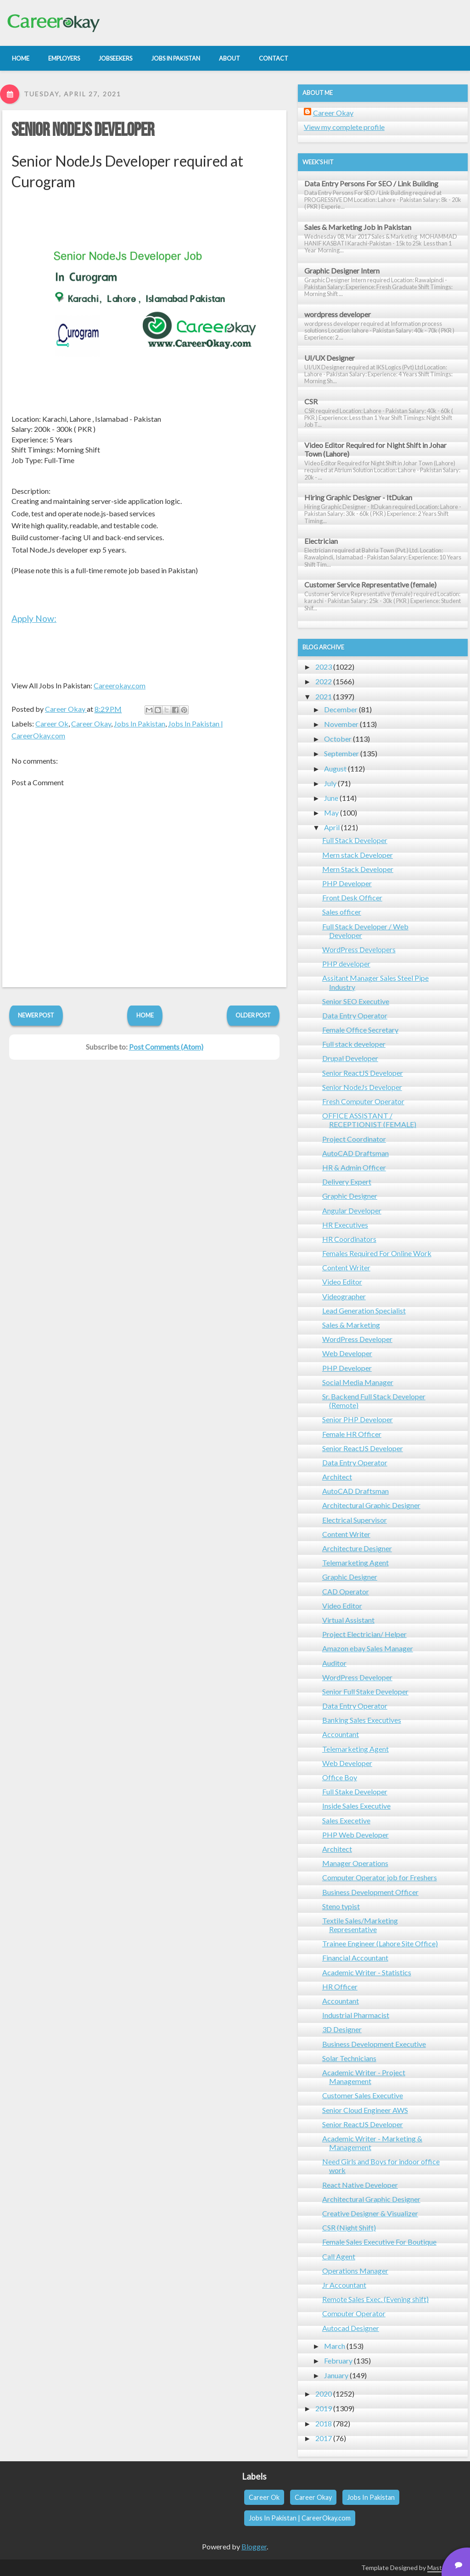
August (335, 768)
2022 (323, 681)
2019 (323, 2408)
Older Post (253, 1015)
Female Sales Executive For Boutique (379, 2241)
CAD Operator (345, 1591)
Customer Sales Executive (362, 2095)
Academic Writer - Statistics (366, 1972)
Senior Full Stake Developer (365, 1691)
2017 (323, 2438)
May (331, 812)
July (330, 783)
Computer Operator (354, 2313)
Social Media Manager (357, 1382)
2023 (323, 666)
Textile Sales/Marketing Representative (360, 1924)
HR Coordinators (349, 1239)
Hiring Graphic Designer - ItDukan (358, 497)
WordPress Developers (359, 949)
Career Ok (51, 723)
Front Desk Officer (352, 897)
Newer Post (36, 1015)
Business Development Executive (374, 2044)
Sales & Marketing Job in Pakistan (357, 227)
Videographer (344, 1296)
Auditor (334, 1663)
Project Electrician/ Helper (364, 1634)
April (332, 827)
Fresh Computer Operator (363, 1101)
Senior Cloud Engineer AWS (365, 2110)
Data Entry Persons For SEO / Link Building (371, 183)
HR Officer (340, 1986)
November (341, 724)
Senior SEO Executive (355, 1001)
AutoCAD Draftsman (355, 1153)
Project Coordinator (354, 1138)
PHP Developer (347, 883)
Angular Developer (351, 1210)
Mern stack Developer (357, 854)
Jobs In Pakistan (139, 723)
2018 (323, 2423)
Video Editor (342, 1281)
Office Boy (339, 1777)
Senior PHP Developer (357, 1419)
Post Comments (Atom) (166, 1046)
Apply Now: (33, 618)
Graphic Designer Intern (342, 270)
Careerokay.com (119, 685)
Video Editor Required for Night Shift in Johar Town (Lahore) (375, 449)
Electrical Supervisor (354, 1519)
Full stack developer (354, 1043)
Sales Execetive (346, 1820)
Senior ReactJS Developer (362, 1072)
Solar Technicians (349, 2058)
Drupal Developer (350, 1058)
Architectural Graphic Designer (371, 1505)
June (331, 797)
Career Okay (91, 723)
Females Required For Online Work (376, 1253)
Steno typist (341, 1906)
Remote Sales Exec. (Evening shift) (375, 2299)
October (338, 738)
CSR (311, 401)
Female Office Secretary (360, 1029)
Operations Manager (355, 2270)
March (334, 2345)
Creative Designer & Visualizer (370, 2213)
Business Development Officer (370, 1892)
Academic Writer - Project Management (363, 2076)
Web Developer (347, 1353)
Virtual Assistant (348, 1619)
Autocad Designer (350, 2328)
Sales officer (341, 911)
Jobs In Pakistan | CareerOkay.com (300, 2518)
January (336, 2375)
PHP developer (346, 963)
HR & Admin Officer (354, 1167)
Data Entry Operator (354, 1015)
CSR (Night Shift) (349, 2227)
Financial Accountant (355, 1957)
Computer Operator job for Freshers (379, 1877)
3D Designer (342, 2029)
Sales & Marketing (351, 1324)
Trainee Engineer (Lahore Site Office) (380, 1943)
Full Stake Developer (354, 1791)
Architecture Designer (357, 1548)
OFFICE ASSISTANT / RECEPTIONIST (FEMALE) (369, 1120)
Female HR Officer (351, 1434)
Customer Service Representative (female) (370, 584)
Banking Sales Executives (361, 1719)
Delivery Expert (346, 1181)
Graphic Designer (349, 1195)
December (341, 709)
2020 (323, 2393)
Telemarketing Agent (355, 1562)
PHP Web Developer (355, 1834)
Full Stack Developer (354, 840)
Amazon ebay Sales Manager (367, 1648)
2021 (323, 696)
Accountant (340, 1734)
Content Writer (346, 1267)
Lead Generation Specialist (364, 1310)
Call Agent (338, 2256)
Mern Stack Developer (357, 869)
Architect (337, 1476)
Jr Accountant (344, 2284)
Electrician (321, 540)
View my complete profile (344, 127)
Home (145, 1015)
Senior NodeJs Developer (82, 130)
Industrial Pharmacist (355, 2015)
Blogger (254, 2546)
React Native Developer (360, 2184)
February (338, 2360)
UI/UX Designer (329, 357)
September (341, 753)
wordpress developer (337, 314)
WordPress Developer (357, 1339)
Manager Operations (355, 1863)
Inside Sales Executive (356, 1805)
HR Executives (345, 1224)
